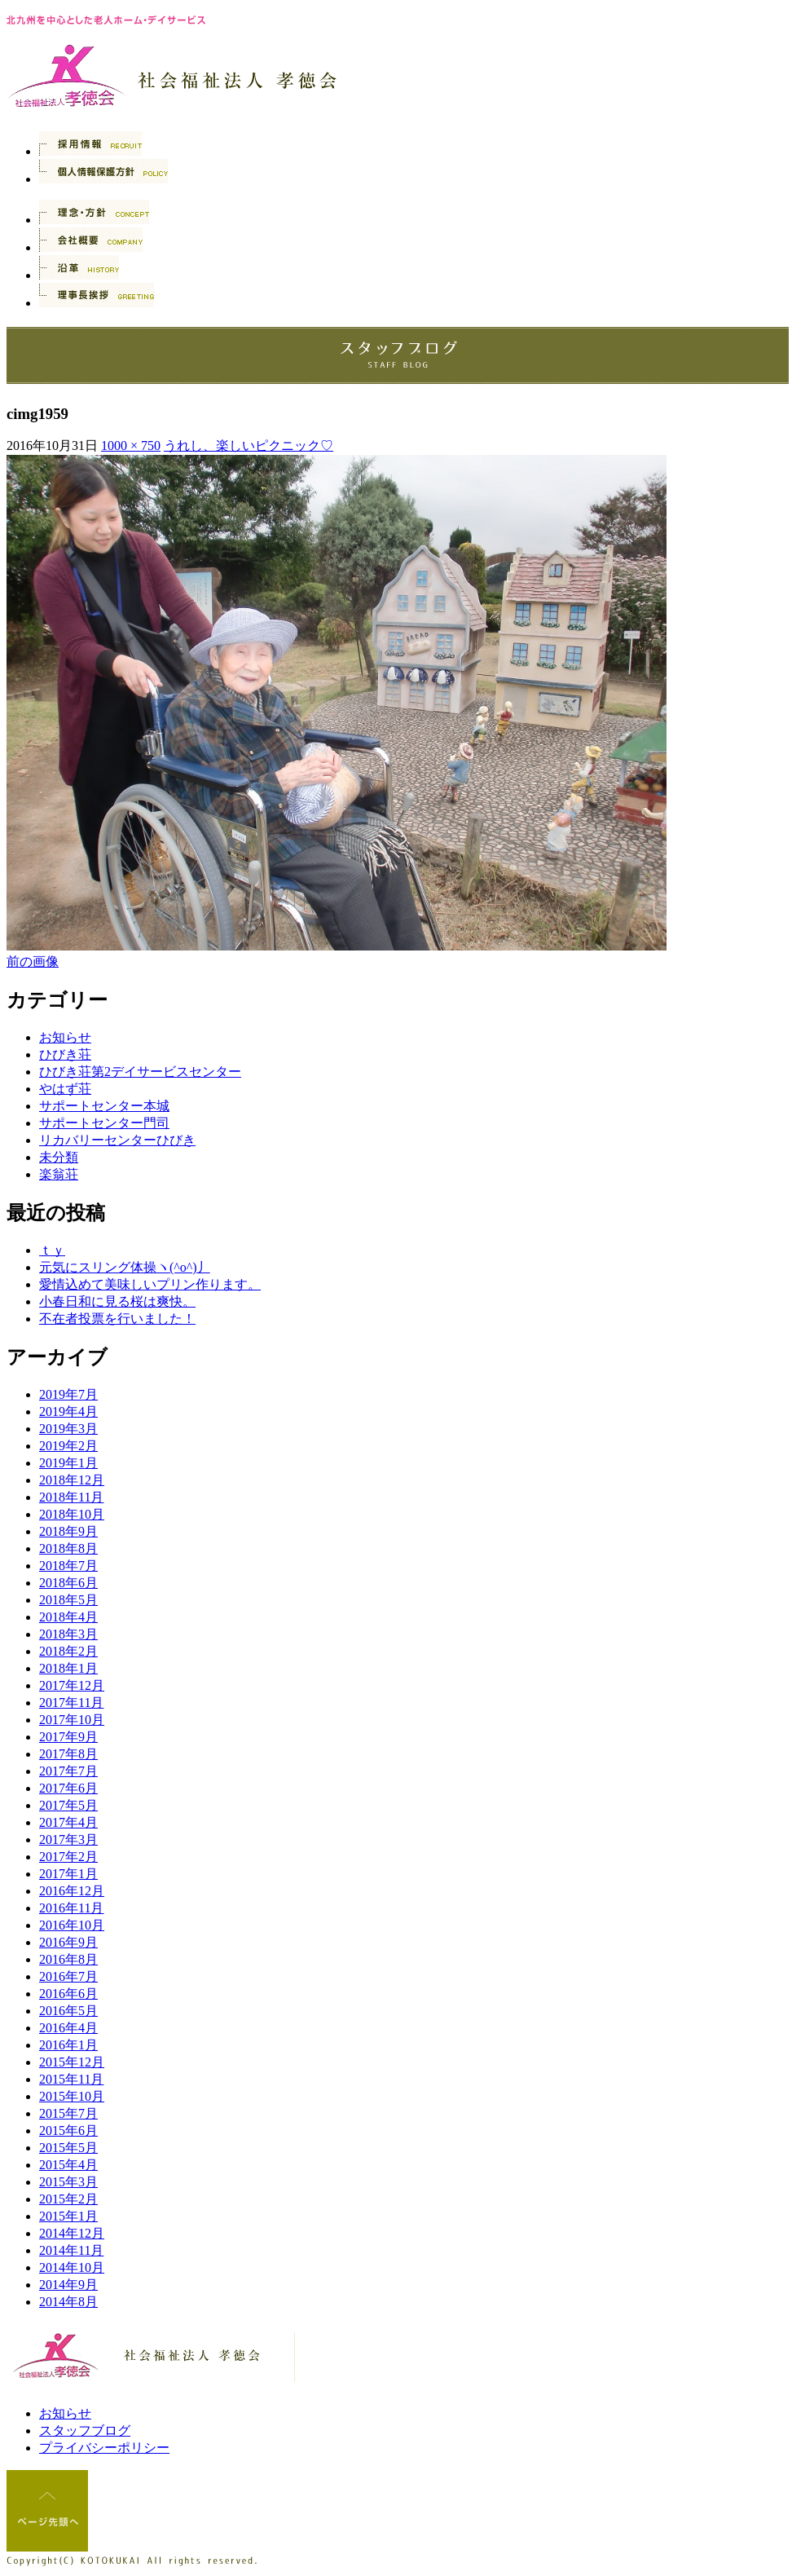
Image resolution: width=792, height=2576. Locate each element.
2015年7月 (68, 2113)
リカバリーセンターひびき (117, 1140)
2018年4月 (68, 1617)
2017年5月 (68, 1805)
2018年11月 (71, 1497)
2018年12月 (71, 1480)
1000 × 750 (131, 445)
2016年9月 (68, 1942)
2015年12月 (71, 2062)
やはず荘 (65, 1089)
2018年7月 (68, 1566)
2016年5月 (68, 2011)
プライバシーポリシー (104, 2448)
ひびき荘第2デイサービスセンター (140, 1071)
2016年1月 (68, 2045)
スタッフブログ (84, 2430)
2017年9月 (68, 1737)
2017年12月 (71, 1685)
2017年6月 (68, 1788)
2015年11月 (71, 2079)
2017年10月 (71, 1720)
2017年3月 (68, 1839)
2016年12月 (71, 1891)
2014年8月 (68, 2302)
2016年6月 (68, 1993)
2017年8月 (68, 1754)
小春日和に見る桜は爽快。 (117, 1301)
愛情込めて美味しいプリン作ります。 (150, 1284)
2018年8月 (68, 1548)
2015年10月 (71, 2096)
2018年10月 (71, 1514)
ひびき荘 (65, 1054)
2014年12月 (71, 2233)
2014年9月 (68, 2284)
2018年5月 (68, 1600)
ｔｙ (52, 1250)
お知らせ (65, 1037)
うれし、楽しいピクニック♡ (248, 445)
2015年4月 (68, 2165)
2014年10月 (71, 2267)
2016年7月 (68, 1976)
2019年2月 (68, 1446)
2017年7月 (68, 1771)
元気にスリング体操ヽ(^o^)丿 (124, 1267)
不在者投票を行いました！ (117, 1318)
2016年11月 (71, 1908)
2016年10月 (71, 1925)
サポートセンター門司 (104, 1123)
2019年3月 (68, 1429)
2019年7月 (68, 1394)
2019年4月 (68, 1411)
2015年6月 (68, 2130)
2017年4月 (68, 1822)
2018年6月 (68, 1583)
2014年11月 (71, 2250)
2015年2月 (68, 2199)
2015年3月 (68, 2182)
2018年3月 (68, 1634)
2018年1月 (68, 1668)
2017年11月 (71, 1702)
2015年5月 (68, 2148)
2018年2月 (68, 1651)
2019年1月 (68, 1463)
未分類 (58, 1157)
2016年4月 (68, 2028)
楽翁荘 (58, 1174)
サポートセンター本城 (104, 1106)
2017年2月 (68, 1857)
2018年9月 (68, 1531)
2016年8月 (68, 1959)
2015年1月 (68, 2216)
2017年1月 (68, 1874)
